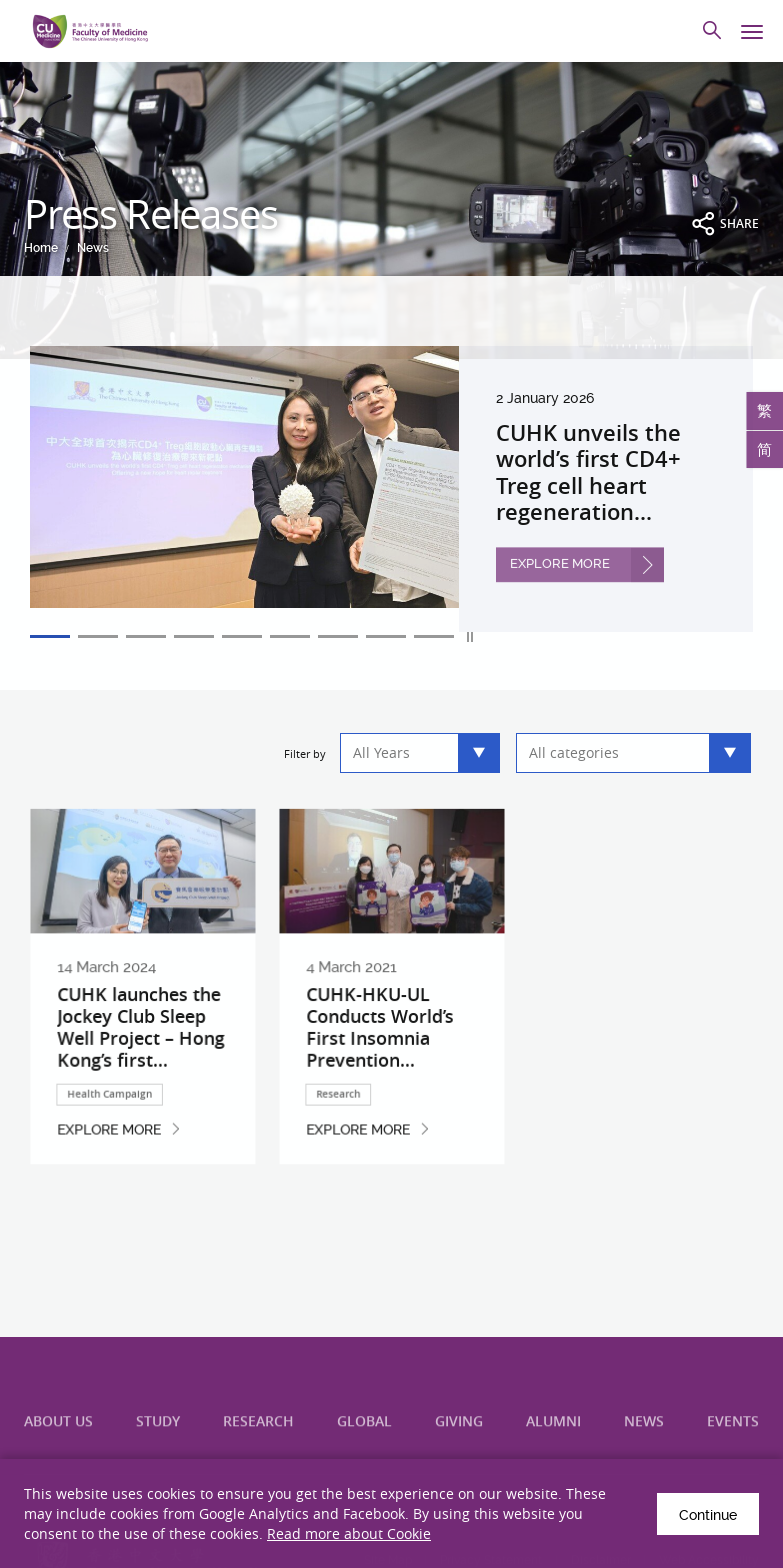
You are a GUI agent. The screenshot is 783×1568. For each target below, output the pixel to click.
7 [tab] (338, 636)
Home (41, 248)
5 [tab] (242, 636)
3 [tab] (146, 636)
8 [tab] (386, 636)
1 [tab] (50, 636)
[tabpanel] (391, 488)
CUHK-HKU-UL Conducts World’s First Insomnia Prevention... (381, 1050)
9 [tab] (434, 636)
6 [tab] (290, 636)
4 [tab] (194, 636)
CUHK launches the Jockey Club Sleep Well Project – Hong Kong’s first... (141, 1050)
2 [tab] (98, 636)
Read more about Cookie (349, 1533)
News (93, 248)
